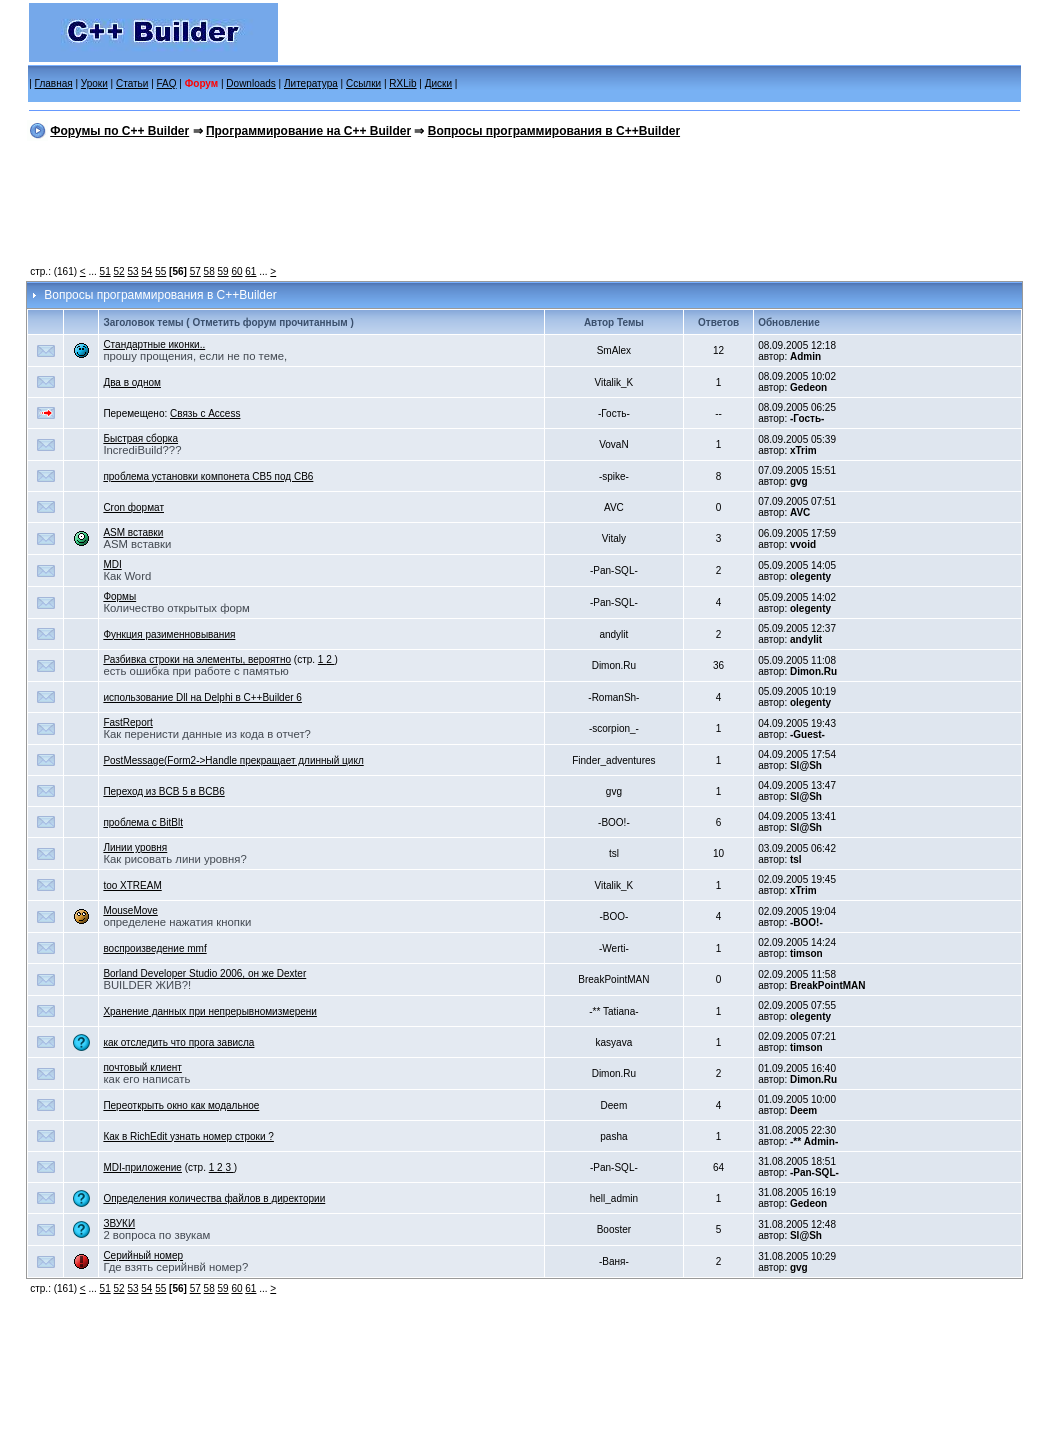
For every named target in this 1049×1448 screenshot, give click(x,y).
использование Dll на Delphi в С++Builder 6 (202, 697)
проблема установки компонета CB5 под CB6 (208, 476)
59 (223, 271)
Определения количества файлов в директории (214, 1198)
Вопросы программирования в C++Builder (554, 131)
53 (132, 271)
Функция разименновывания (169, 634)
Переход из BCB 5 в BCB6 (163, 791)
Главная (54, 83)
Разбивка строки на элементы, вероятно (197, 659)
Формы (119, 596)
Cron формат (133, 507)
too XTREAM (132, 885)
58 (209, 271)
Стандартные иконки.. (154, 344)
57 (195, 271)
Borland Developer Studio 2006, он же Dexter (204, 973)
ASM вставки (133, 532)
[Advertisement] (524, 207)
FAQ (167, 83)
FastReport (127, 722)
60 (236, 271)
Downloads (250, 83)
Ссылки (363, 83)
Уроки (94, 83)
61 (250, 271)
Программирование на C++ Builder (308, 131)
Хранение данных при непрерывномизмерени (210, 1011)
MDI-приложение (142, 1167)
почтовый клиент (142, 1067)
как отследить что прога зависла (178, 1042)
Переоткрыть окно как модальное (181, 1105)
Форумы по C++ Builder (119, 131)
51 (105, 271)
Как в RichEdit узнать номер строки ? (188, 1136)
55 (160, 271)
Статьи (132, 83)
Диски (438, 83)
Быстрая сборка (140, 438)
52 (118, 271)
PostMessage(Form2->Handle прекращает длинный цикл (233, 760)
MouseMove (130, 910)
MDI (112, 564)
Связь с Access (205, 413)
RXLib (402, 83)
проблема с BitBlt (143, 822)
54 (146, 271)
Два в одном (132, 382)
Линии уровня (135, 847)
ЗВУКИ (119, 1223)
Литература (311, 83)
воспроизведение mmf (154, 948)
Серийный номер (143, 1255)
